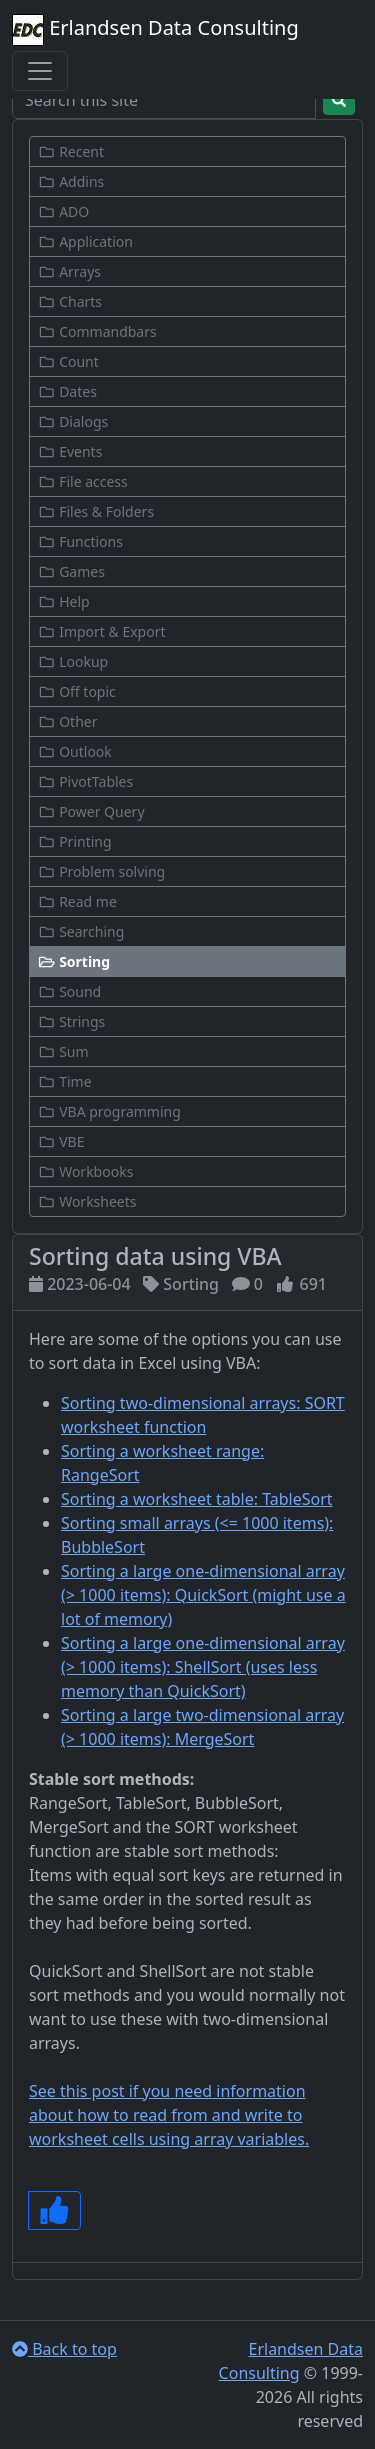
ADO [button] (63, 211)
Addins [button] (71, 181)
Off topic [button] (77, 691)
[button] (187, 961)
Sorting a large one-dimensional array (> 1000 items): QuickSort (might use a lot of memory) (203, 1595)
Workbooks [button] (85, 1171)
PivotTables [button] (85, 781)
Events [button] (70, 451)
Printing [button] (75, 841)
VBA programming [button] (109, 1111)
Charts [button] (70, 301)
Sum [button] (63, 1051)
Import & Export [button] (102, 631)
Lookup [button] (73, 661)
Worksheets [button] (87, 1201)
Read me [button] (77, 901)
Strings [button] (71, 1021)
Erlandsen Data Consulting (155, 30)
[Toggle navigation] (40, 71)
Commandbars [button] (97, 331)
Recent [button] (71, 151)
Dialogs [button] (73, 421)
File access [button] (83, 481)
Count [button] (68, 361)
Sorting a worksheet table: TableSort (197, 1499)
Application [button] (85, 241)
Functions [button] (80, 541)
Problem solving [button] (101, 871)
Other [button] (67, 721)
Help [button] (64, 601)
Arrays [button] (69, 271)
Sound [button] (69, 991)
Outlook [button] (75, 751)
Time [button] (65, 1081)
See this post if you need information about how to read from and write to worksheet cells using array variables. (169, 2115)
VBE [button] (61, 1141)
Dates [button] (67, 391)
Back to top (64, 2349)
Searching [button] (81, 931)
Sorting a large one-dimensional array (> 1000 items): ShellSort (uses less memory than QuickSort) (203, 1667)
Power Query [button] (91, 811)
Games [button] (71, 571)
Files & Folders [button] (96, 511)
